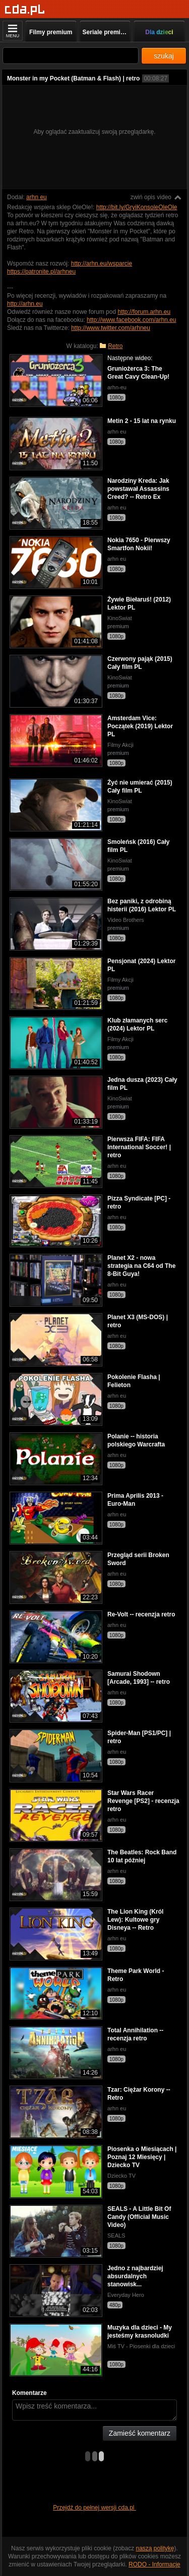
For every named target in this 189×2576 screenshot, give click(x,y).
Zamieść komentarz (139, 2433)
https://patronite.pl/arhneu (41, 271)
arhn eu (36, 197)
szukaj (164, 56)
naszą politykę (155, 2548)
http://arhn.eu (25, 303)
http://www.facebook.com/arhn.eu (131, 319)
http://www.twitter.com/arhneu (110, 327)
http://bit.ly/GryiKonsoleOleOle (136, 207)
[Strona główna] (25, 10)
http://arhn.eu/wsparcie (101, 263)
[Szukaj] (71, 55)
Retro (115, 346)
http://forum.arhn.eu (143, 311)
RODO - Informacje (154, 2564)
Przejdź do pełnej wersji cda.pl (94, 2507)
